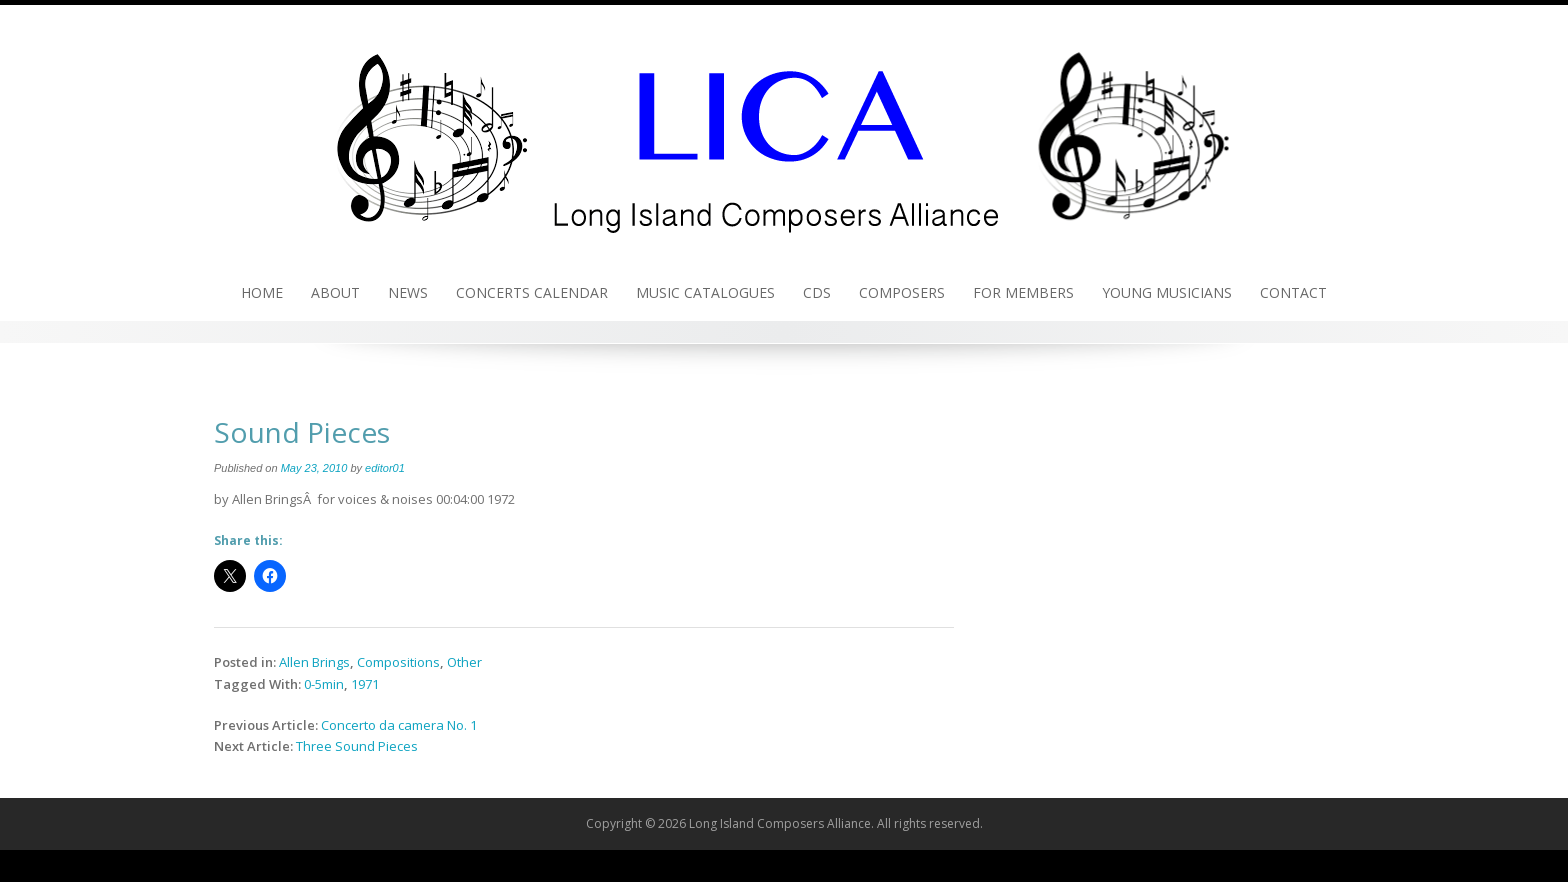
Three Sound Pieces (357, 746)
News (408, 292)
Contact (1293, 292)
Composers (902, 292)
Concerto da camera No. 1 (399, 725)
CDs (817, 292)
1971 (365, 684)
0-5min (324, 684)
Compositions (398, 662)
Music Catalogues (705, 292)
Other (464, 662)
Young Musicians (1167, 292)
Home (262, 292)
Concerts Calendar (532, 292)
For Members (1023, 292)
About (335, 292)
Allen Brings (314, 662)
